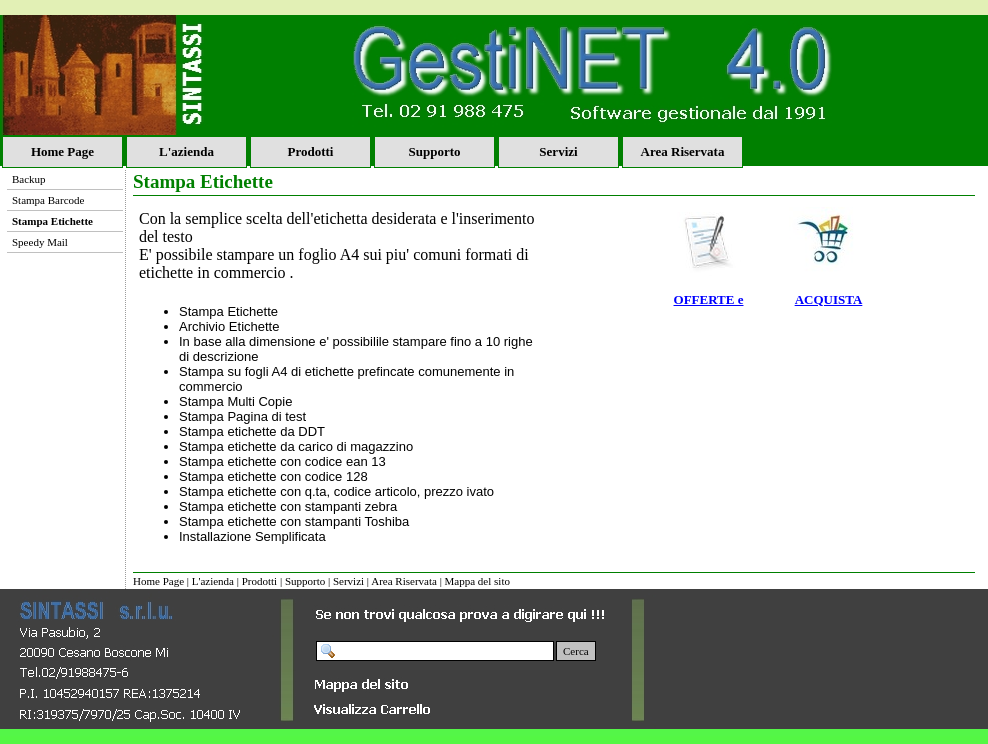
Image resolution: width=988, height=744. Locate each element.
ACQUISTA (829, 299)
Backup (29, 179)
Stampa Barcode (48, 200)
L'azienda (186, 151)
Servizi (558, 151)
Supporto (434, 151)
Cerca (576, 651)
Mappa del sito (477, 581)
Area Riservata (683, 151)
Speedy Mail (40, 242)
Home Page (62, 151)
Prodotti (311, 151)
